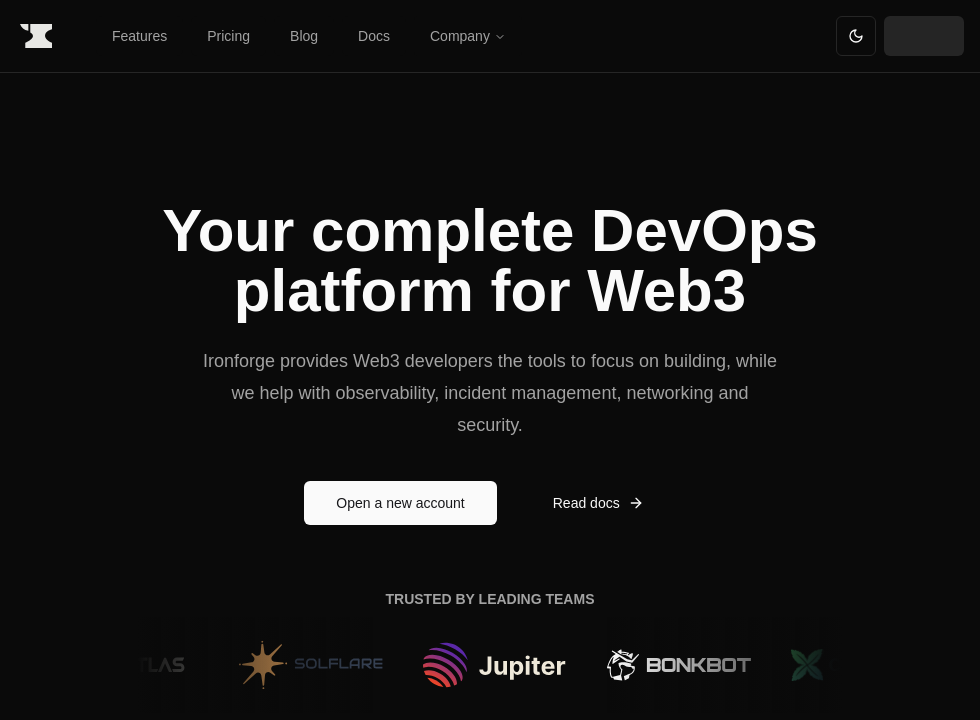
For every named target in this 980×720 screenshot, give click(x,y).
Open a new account (400, 503)
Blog (304, 36)
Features (139, 36)
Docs (374, 36)
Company (468, 36)
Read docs (598, 503)
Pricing (228, 36)
